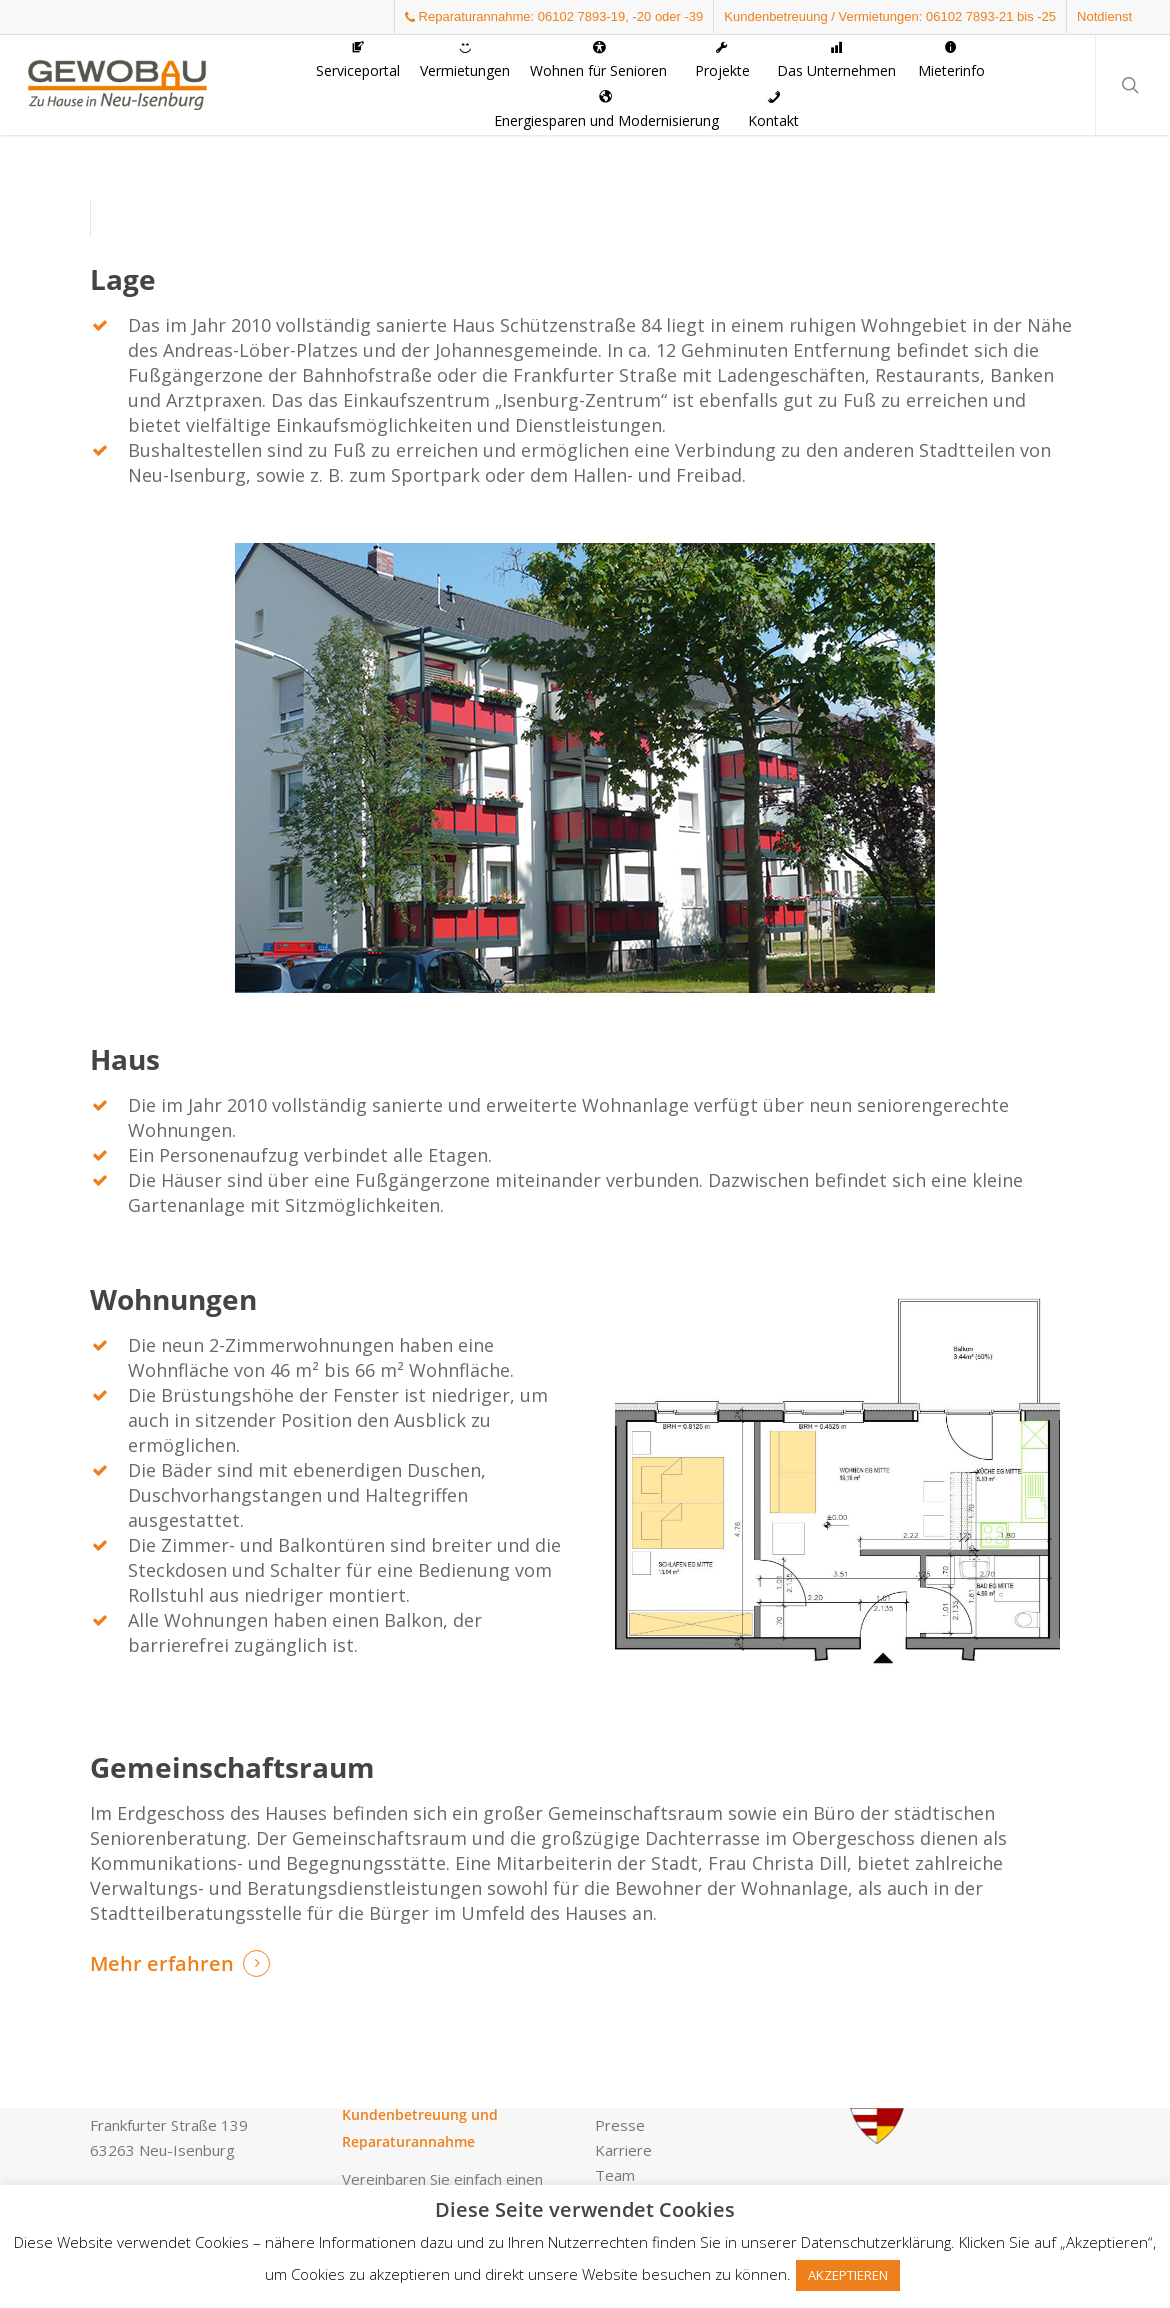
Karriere (623, 2150)
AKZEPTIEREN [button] (848, 2275)
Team (615, 2175)
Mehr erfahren (162, 1963)
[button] (756, 73)
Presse (620, 2125)
